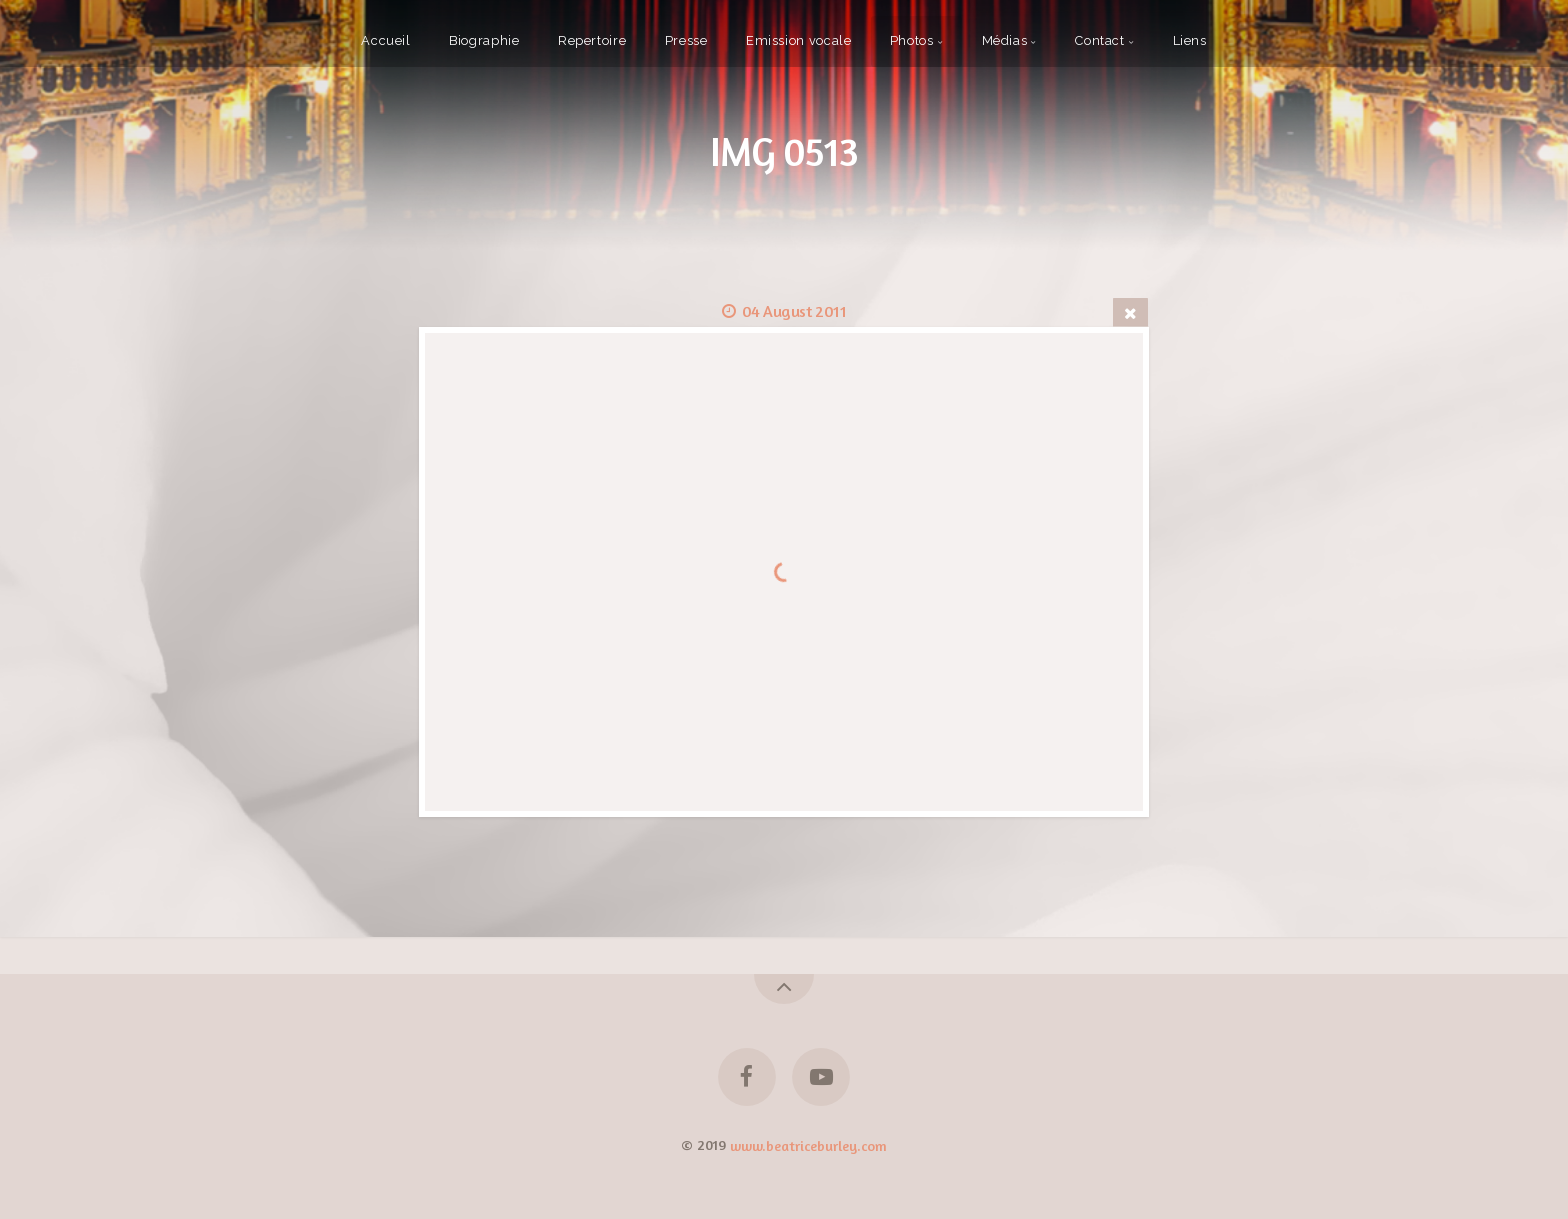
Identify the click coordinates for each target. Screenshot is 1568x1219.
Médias (1005, 40)
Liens (1190, 40)
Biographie (484, 40)
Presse (686, 40)
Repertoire (592, 40)
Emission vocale (799, 40)
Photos (912, 40)
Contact (1099, 40)
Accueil (385, 40)
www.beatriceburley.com (808, 1144)
